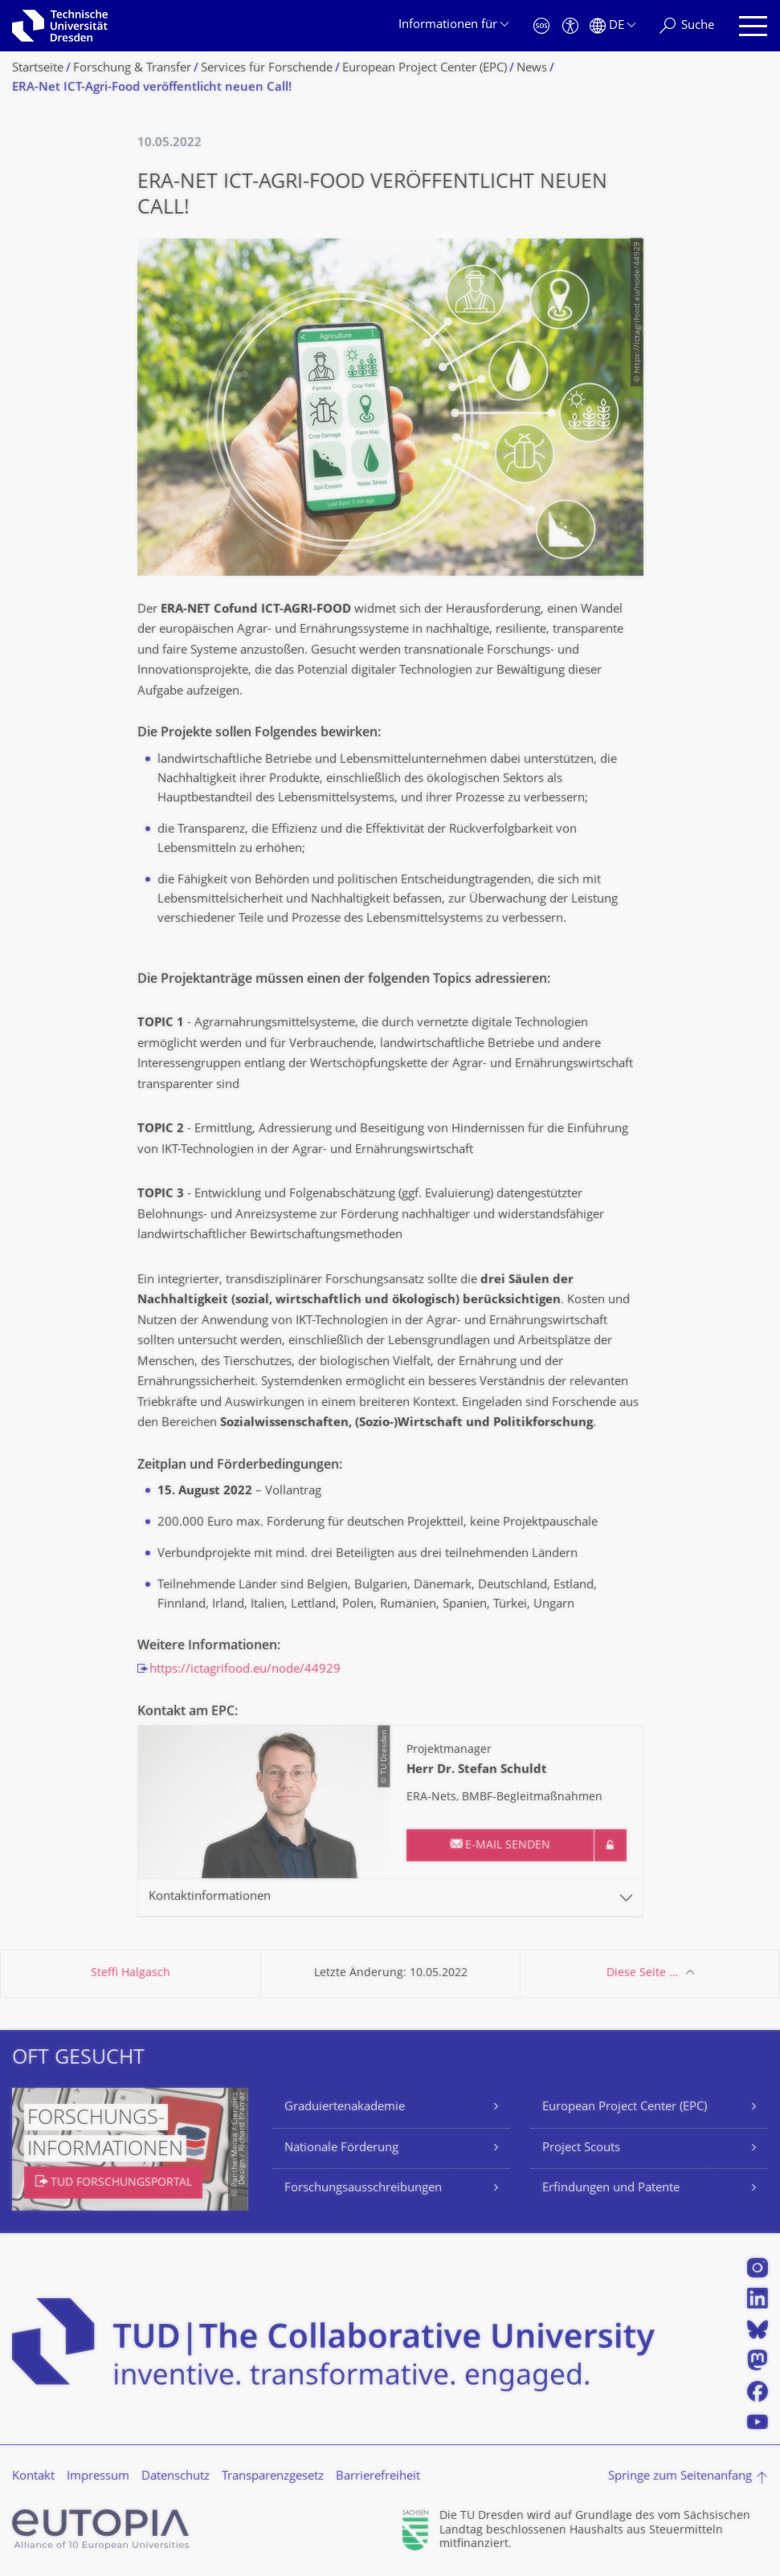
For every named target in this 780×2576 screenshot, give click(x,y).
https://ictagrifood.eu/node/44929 (245, 1670)
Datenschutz (175, 2477)
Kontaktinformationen (210, 1897)
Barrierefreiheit (378, 2477)
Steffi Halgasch (130, 1973)
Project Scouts (581, 2148)
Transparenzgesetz (273, 2477)
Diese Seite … (642, 1973)
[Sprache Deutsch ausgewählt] (612, 26)
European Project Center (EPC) (624, 2107)
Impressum (98, 2477)
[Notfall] (541, 26)
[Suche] (687, 26)
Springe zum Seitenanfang (680, 2477)
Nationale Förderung (341, 2148)
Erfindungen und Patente (611, 2189)
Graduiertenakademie (344, 2107)
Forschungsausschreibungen (363, 2189)
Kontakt (33, 2477)
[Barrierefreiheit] (570, 26)
